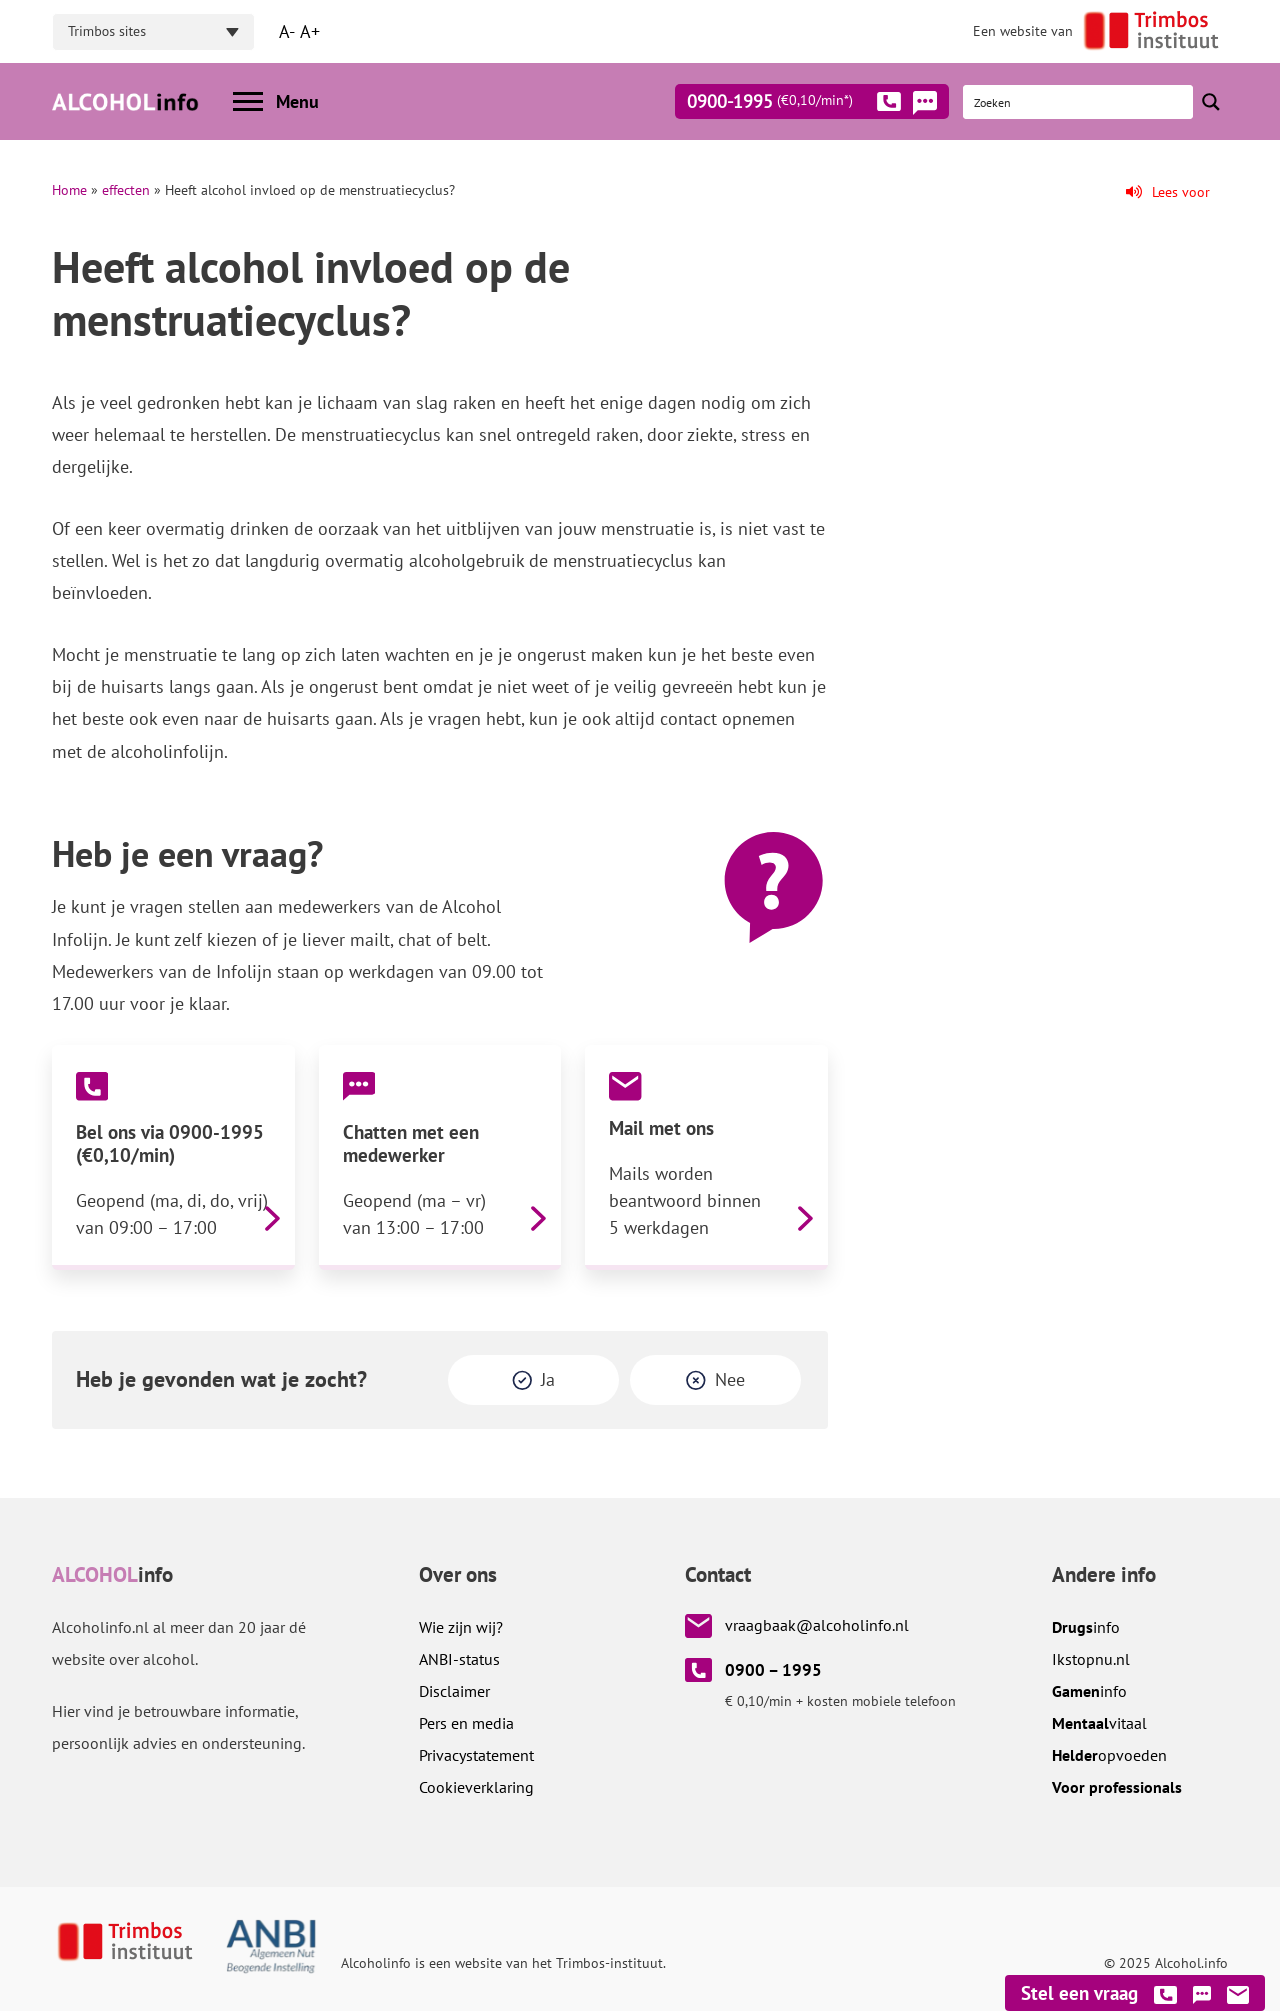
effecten (126, 190)
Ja (548, 1379)
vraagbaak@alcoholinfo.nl (817, 1625)
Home (69, 190)
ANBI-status (459, 1659)
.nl (1091, 1659)
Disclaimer (454, 1691)
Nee (730, 1379)
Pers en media (466, 1723)
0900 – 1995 (773, 1670)
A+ (310, 31)
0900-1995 (794, 105)
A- (287, 31)
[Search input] (1079, 102)
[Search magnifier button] (1211, 102)
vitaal (1099, 1723)
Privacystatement (476, 1755)
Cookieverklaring (476, 1787)
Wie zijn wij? (461, 1627)
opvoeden (1109, 1755)
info (1086, 1627)
